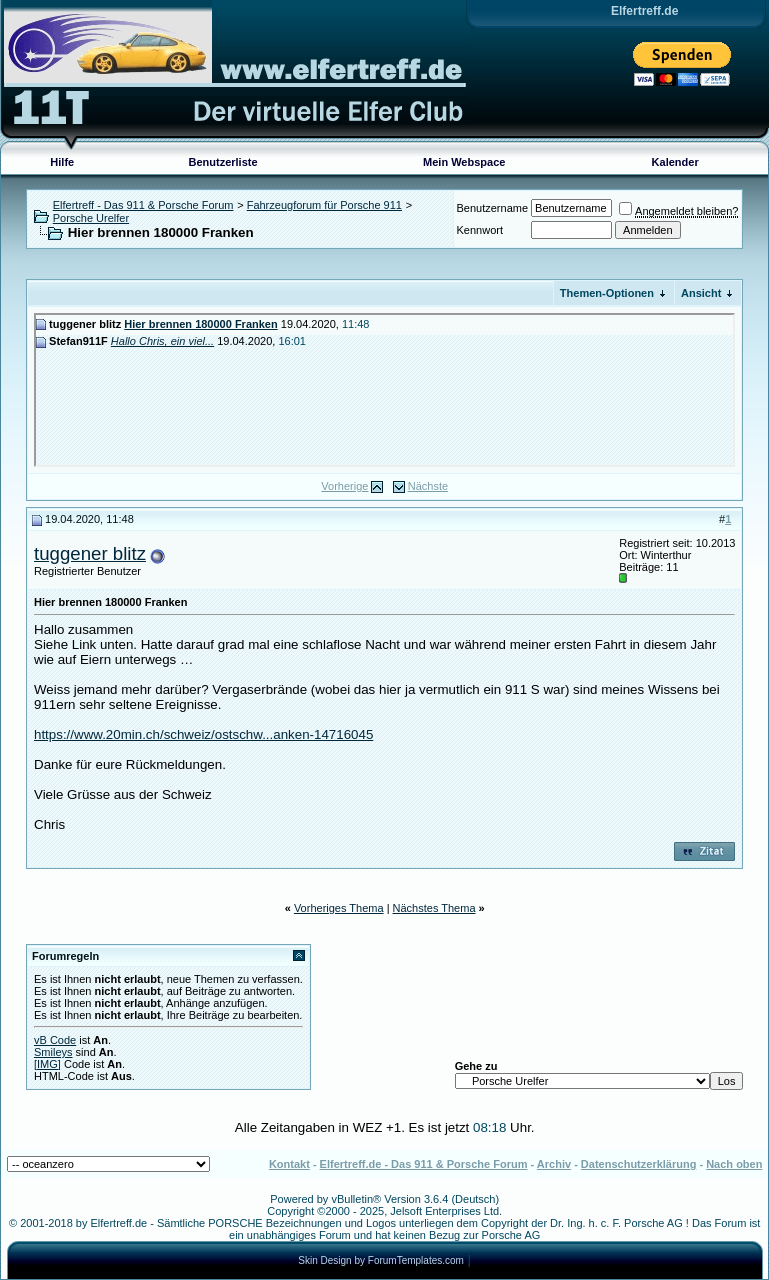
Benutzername (493, 208)
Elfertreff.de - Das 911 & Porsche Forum (424, 1164)
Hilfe (62, 162)
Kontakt (289, 1164)
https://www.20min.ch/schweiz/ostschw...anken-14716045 (203, 734)
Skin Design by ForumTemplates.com (381, 1260)
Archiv (554, 1164)
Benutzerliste (223, 162)
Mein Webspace (464, 162)
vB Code (55, 1040)
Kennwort (480, 230)
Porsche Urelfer (91, 218)
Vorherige (344, 486)
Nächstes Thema (434, 908)
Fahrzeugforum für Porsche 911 (324, 205)
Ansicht (701, 293)
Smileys (53, 1052)
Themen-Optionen (607, 293)
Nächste (428, 486)
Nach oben (734, 1164)
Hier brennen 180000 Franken (200, 324)
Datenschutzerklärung (639, 1164)
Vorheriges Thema (339, 908)
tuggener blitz (90, 553)
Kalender (675, 162)
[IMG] (47, 1064)
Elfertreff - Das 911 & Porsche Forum (143, 205)
